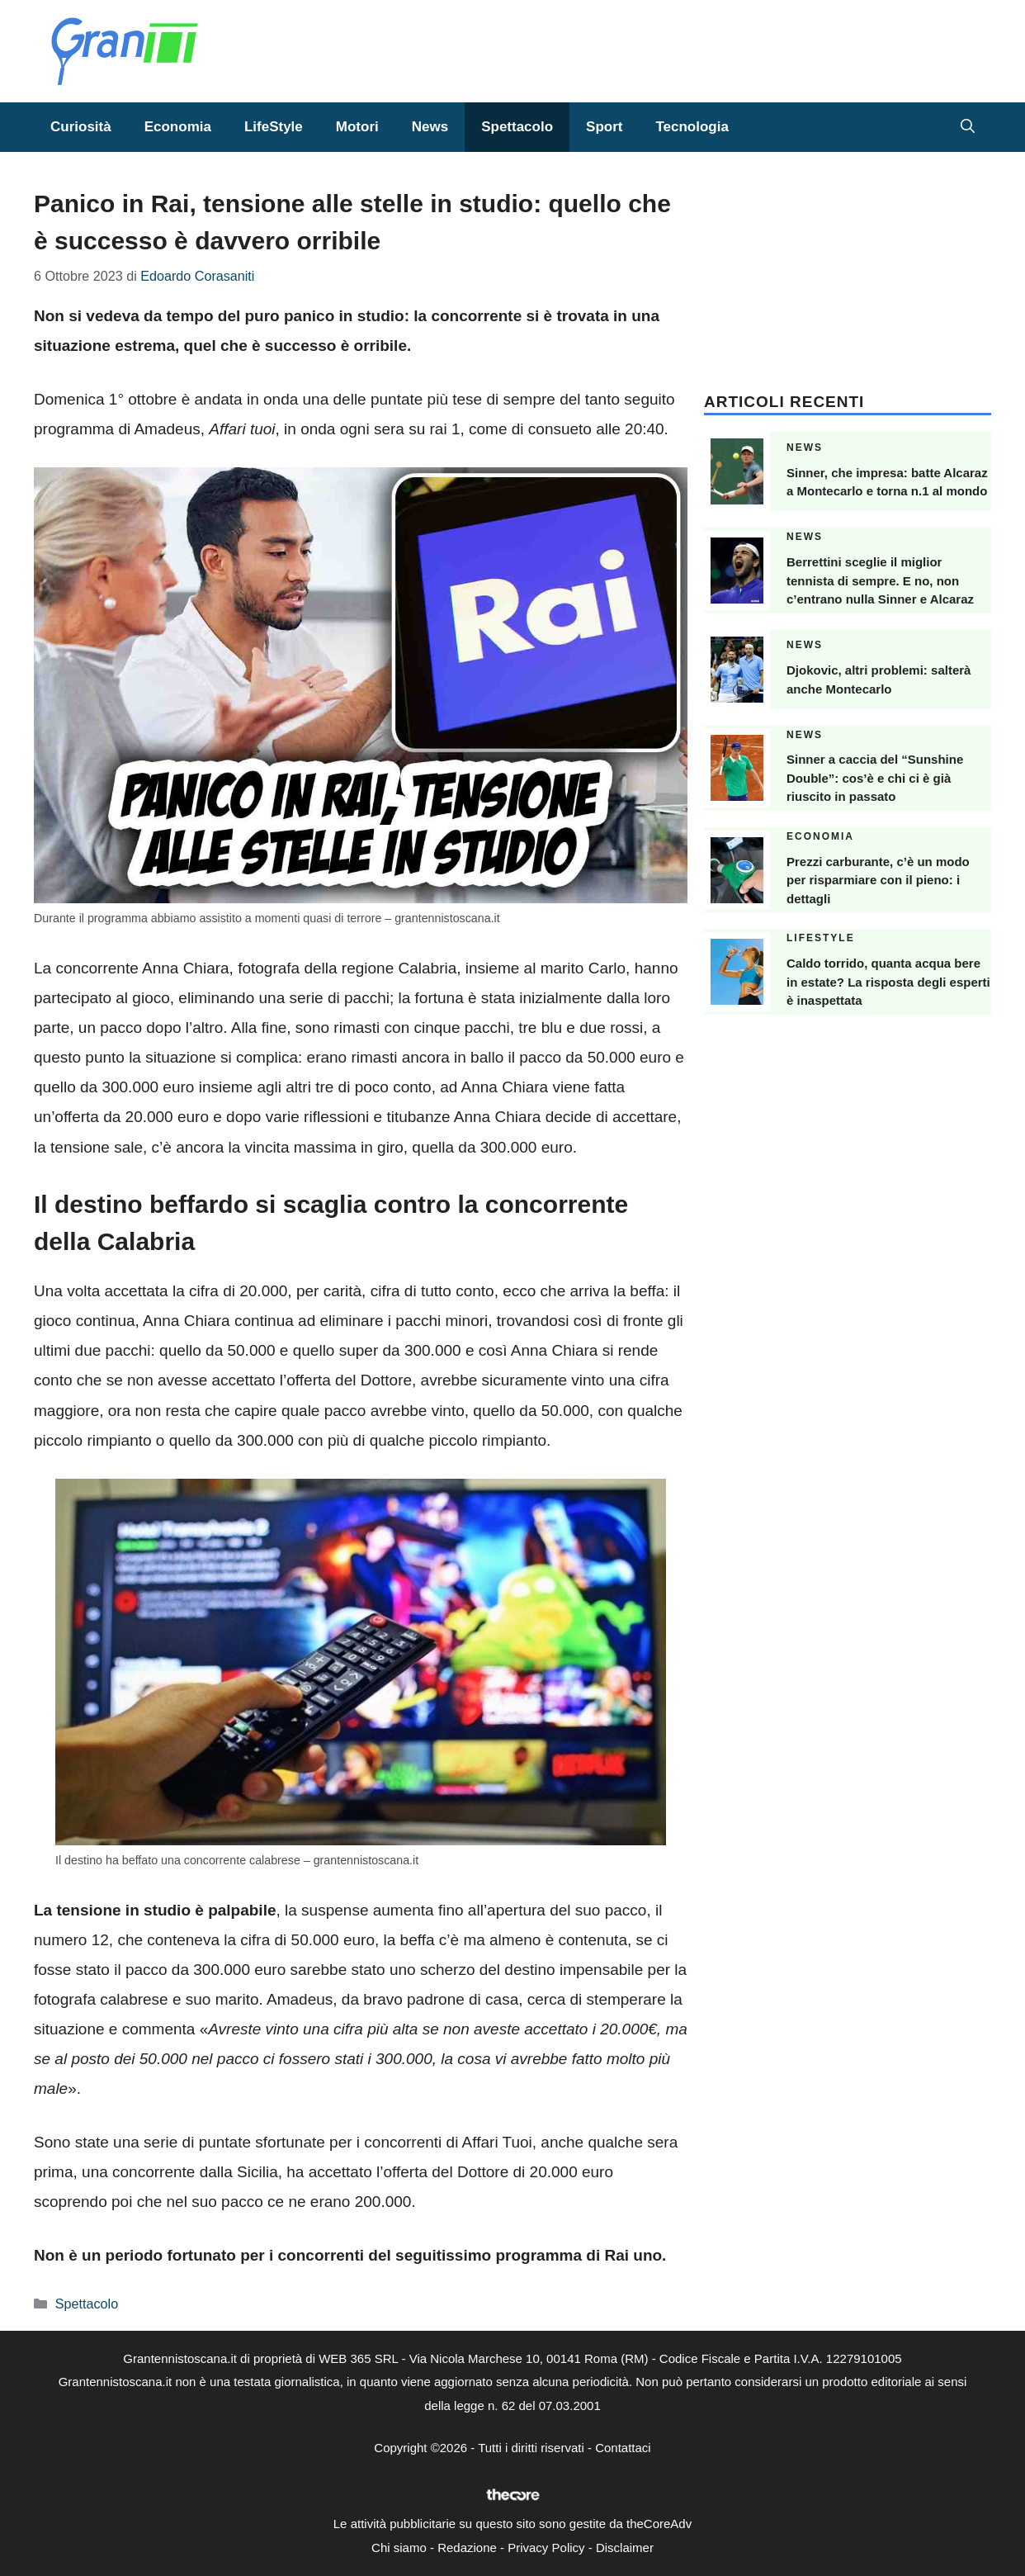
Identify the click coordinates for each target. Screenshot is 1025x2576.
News (430, 127)
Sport (604, 127)
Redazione (467, 2547)
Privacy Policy (546, 2547)
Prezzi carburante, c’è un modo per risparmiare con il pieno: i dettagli (878, 880)
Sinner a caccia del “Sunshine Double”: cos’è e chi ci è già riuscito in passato (874, 777)
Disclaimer (625, 2547)
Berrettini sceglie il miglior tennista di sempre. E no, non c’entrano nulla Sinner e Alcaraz (880, 580)
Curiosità (80, 127)
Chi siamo (399, 2547)
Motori (357, 127)
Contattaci (623, 2448)
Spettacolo (517, 127)
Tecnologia (691, 127)
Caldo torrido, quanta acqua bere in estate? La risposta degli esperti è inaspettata (888, 981)
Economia (177, 127)
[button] (967, 127)
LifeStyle (273, 127)
